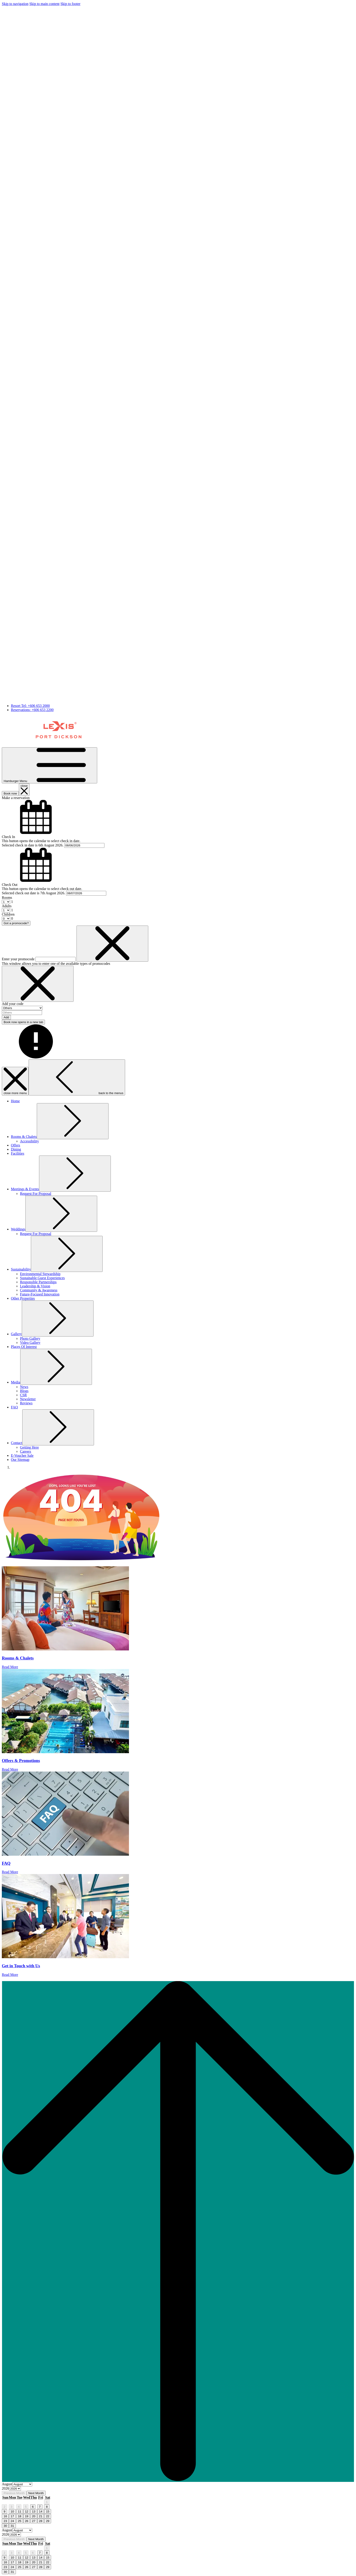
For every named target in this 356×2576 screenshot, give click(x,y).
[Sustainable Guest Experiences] (42, 1278)
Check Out (9, 885)
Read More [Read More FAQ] (10, 1872)
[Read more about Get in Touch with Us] (65, 1957)
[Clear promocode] (112, 944)
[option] (178, 2488)
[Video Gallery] (30, 1342)
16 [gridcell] (5, 2516)
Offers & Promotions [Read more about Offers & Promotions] (21, 1760)
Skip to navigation (15, 4)
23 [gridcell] (5, 2521)
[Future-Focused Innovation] (39, 1294)
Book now (10, 793)
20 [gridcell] (33, 2516)
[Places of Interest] (24, 1347)
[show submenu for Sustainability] (21, 1269)
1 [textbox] (11, 902)
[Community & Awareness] (38, 1290)
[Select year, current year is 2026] (15, 2488)
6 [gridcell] (33, 2506)
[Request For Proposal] (35, 1193)
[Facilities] (17, 1153)
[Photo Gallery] (30, 1338)
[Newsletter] (28, 1399)
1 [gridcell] (46, 2502)
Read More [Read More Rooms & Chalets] (10, 1667)
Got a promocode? (16, 923)
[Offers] (15, 1145)
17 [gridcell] (12, 2516)
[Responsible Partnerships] (38, 1282)
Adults (7, 906)
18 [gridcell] (19, 2516)
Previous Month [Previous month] (14, 2493)
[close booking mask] (24, 789)
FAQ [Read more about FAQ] (6, 1863)
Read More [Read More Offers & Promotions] (10, 1769)
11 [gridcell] (19, 2511)
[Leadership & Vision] (35, 1286)
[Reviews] (26, 1403)
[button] (178, 824)
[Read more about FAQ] (65, 1854)
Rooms (7, 897)
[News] (24, 1387)
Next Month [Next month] (36, 2493)
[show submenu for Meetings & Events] (25, 1189)
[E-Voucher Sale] (22, 1455)
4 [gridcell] (19, 2506)
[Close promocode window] (38, 984)
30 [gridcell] (5, 2525)
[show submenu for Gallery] (16, 1334)
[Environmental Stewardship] (40, 1274)
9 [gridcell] (4, 2511)
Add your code (12, 1004)
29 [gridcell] (47, 2521)
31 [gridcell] (12, 2525)
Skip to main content (44, 4)
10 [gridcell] (12, 2511)
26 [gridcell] (26, 2521)
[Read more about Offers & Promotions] (65, 1752)
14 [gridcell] (40, 2511)
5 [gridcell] (26, 2506)
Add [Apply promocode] (6, 1017)
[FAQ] (14, 1407)
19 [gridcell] (26, 2516)
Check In (8, 837)
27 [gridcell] (33, 2521)
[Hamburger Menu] (49, 765)
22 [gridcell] (47, 2516)
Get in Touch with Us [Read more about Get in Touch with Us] (21, 1965)
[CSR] (23, 1395)
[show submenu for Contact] (16, 1443)
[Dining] (16, 1149)
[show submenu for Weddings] (18, 1229)
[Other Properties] (23, 1298)
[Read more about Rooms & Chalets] (65, 1649)
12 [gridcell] (26, 2511)
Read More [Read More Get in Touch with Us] (10, 1975)
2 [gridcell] (4, 2506)
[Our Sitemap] (20, 1460)
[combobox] (11, 902)
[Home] (15, 1101)
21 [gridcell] (40, 2516)
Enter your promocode (18, 959)
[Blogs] (24, 1391)
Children (8, 914)
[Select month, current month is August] (22, 2484)
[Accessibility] (29, 1141)
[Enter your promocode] (55, 959)
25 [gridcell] (19, 2521)
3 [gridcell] (11, 2506)
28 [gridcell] (40, 2521)
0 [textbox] (11, 918)
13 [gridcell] (33, 2511)
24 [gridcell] (12, 2521)
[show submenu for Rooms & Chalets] (24, 1137)
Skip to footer (70, 4)
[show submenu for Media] (15, 1382)
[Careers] (25, 1451)
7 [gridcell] (40, 2506)
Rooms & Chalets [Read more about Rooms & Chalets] (18, 1658)
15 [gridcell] (47, 2511)
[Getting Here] (29, 1447)
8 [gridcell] (46, 2506)
